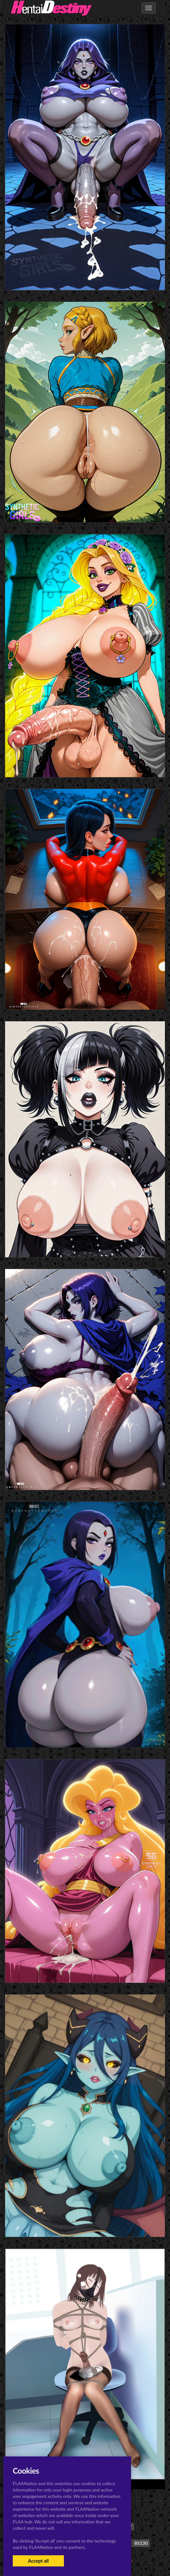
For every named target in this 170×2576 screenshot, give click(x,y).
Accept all (38, 2561)
